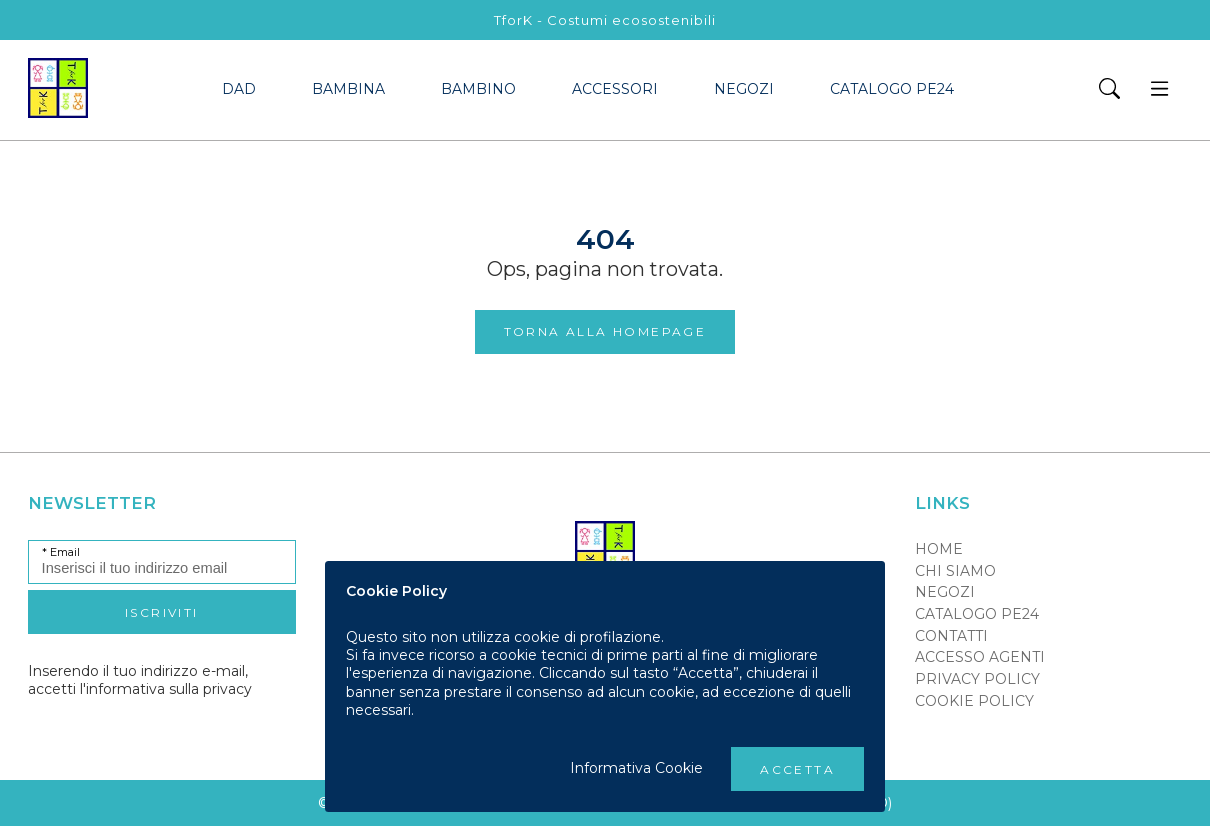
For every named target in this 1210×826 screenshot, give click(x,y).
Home (939, 549)
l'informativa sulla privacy (166, 689)
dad (239, 89)
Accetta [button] (797, 769)
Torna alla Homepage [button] (605, 331)
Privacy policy (977, 679)
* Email (61, 552)
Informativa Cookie (636, 768)
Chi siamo (955, 571)
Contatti (951, 636)
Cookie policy (974, 701)
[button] (1109, 90)
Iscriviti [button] (162, 612)
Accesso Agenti (980, 657)
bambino (478, 89)
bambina (348, 89)
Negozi (744, 89)
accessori (615, 89)
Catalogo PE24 (892, 89)
